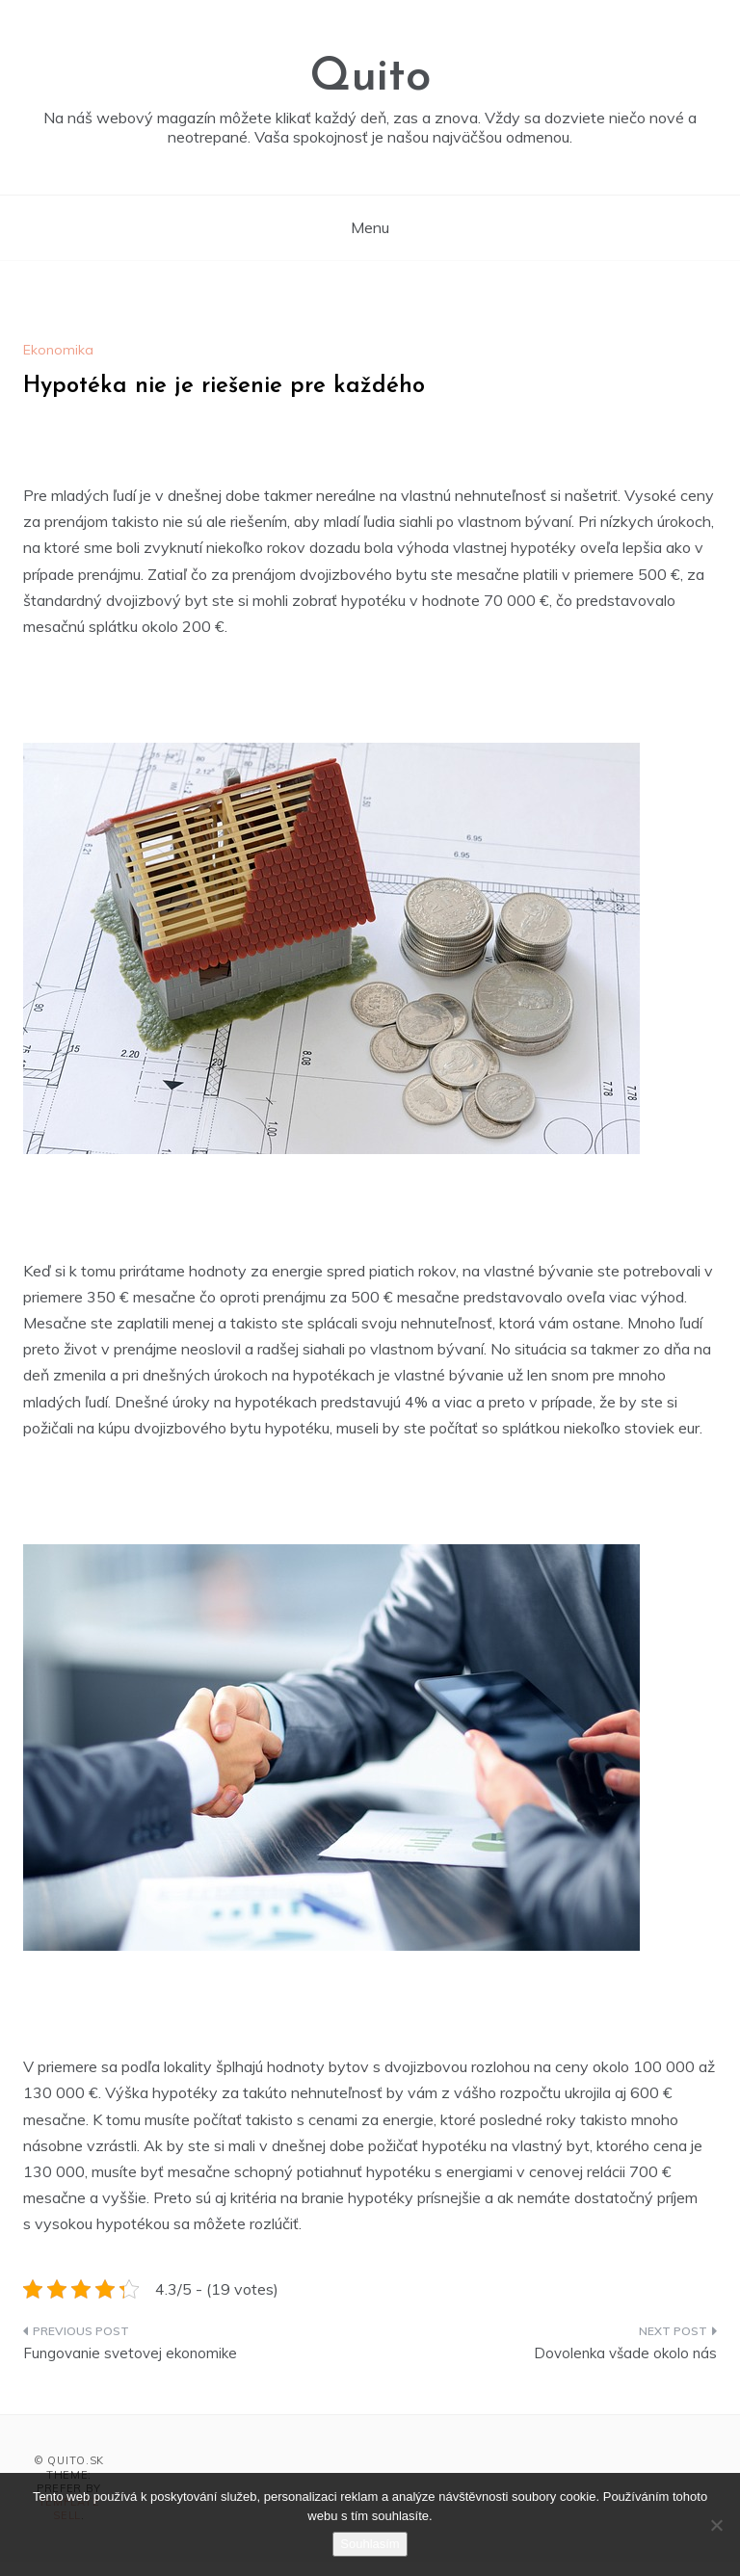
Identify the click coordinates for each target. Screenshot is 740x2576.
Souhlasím (369, 2544)
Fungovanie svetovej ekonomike (130, 2353)
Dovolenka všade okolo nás (625, 2353)
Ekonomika (58, 349)
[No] (716, 2525)
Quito (370, 78)
